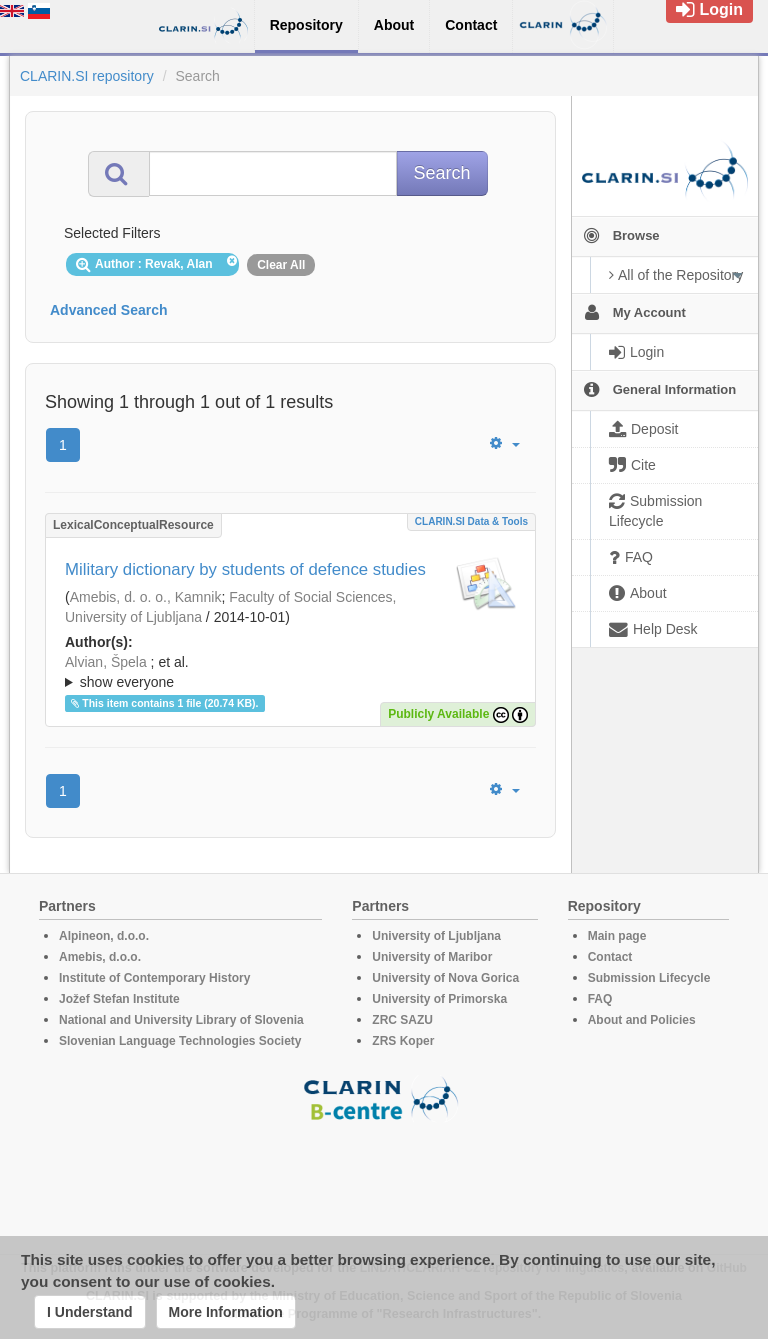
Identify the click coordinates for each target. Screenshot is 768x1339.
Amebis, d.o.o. (100, 957)
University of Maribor (432, 957)
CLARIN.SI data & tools (471, 521)
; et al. (290, 673)
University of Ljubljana (436, 936)
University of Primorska (439, 999)
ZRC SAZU (402, 1020)
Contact (610, 957)
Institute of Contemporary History (154, 978)
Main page (617, 936)
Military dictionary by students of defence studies (245, 569)
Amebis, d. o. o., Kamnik (146, 597)
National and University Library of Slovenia (181, 1020)
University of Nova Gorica (445, 978)
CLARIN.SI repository (87, 76)
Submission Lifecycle (649, 978)
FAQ (600, 999)
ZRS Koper (403, 1041)
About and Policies (642, 1020)
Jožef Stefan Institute (119, 999)
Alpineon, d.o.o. (104, 936)
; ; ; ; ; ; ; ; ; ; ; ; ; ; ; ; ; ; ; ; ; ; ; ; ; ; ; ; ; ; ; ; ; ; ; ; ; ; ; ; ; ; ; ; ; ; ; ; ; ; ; (290, 672)
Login (709, 9)
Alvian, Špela (106, 662)
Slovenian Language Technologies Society (180, 1041)
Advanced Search (109, 310)
